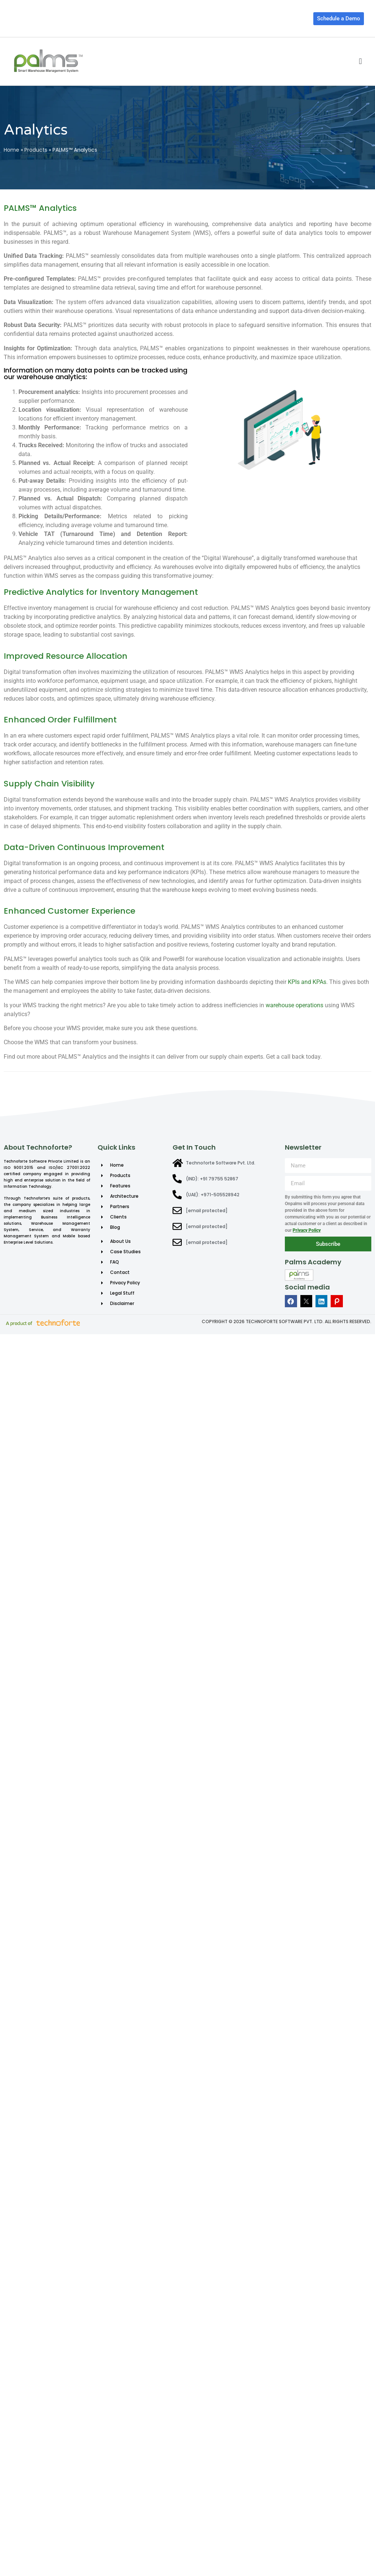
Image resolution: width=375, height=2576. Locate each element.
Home (11, 150)
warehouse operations (294, 1005)
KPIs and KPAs (307, 981)
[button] (360, 61)
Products (35, 150)
